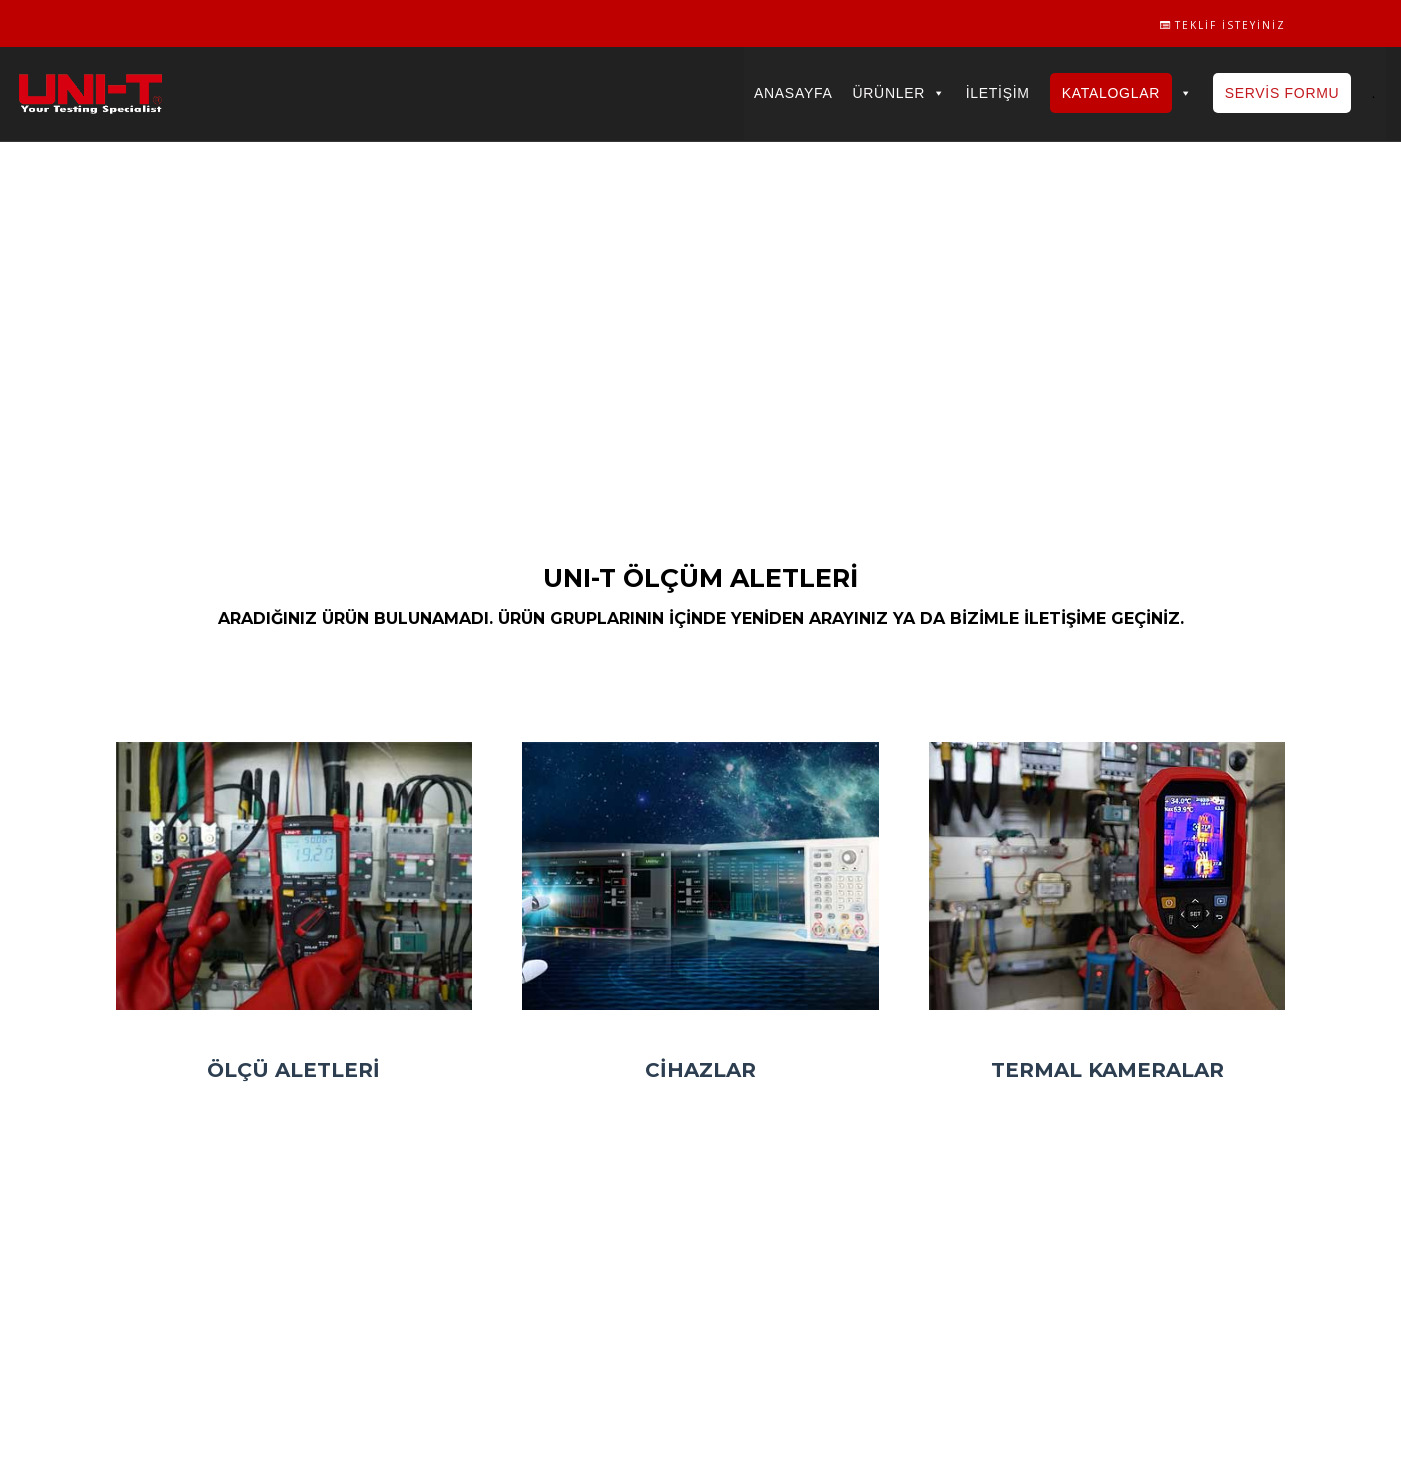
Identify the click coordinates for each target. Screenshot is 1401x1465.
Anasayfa (793, 93)
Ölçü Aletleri (293, 1070)
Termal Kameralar (1107, 1070)
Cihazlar (700, 1070)
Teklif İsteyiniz (1223, 25)
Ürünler (898, 93)
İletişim (998, 93)
